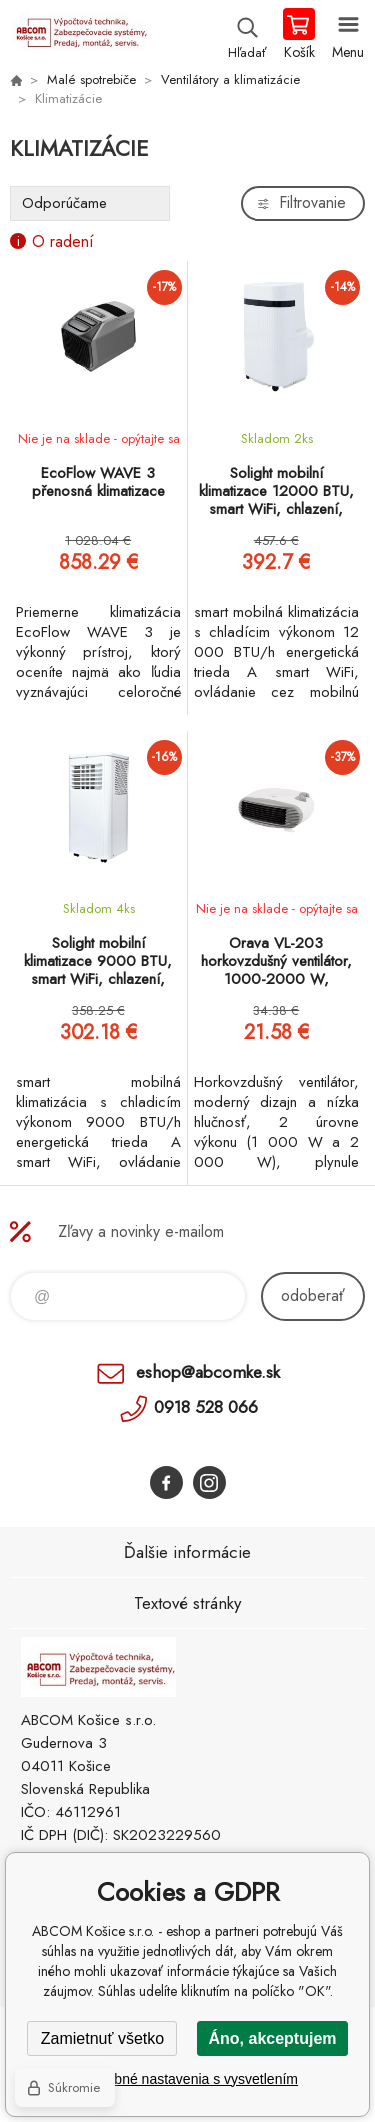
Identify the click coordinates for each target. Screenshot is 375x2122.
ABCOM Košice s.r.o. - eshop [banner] (78, 35)
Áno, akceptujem (272, 2038)
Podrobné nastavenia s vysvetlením (187, 2079)
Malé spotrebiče (91, 79)
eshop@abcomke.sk (208, 1372)
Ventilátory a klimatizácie (230, 79)
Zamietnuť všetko (102, 2038)
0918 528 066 (206, 1407)
